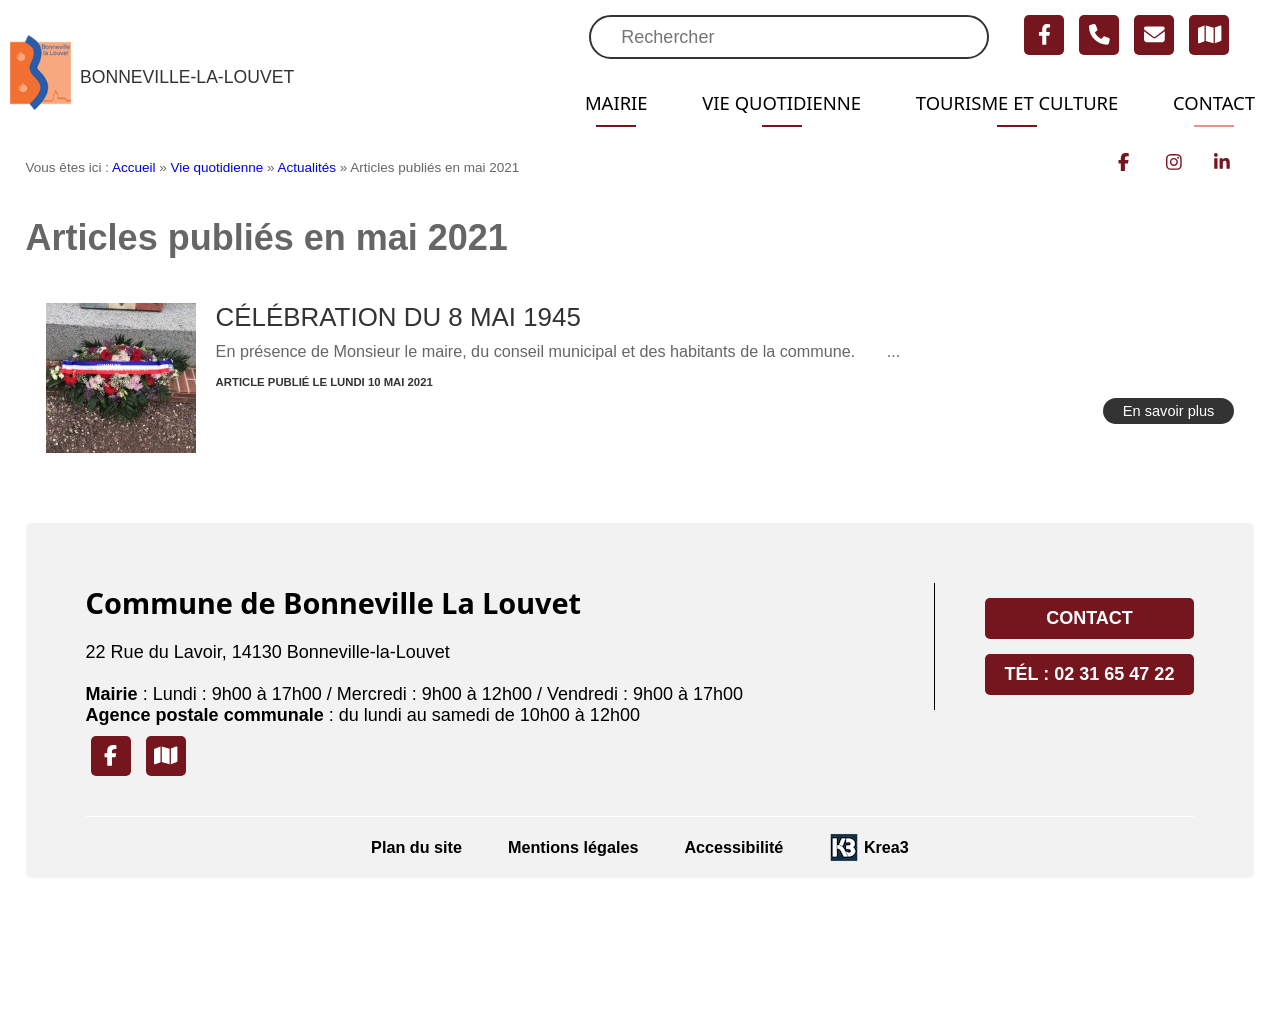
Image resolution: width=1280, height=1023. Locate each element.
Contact (1211, 103)
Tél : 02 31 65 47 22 (1090, 674)
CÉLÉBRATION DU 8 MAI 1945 (398, 317)
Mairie (580, 103)
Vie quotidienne (754, 103)
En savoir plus (1169, 411)
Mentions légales (573, 847)
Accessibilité (733, 847)
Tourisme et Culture (1003, 103)
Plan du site (416, 847)
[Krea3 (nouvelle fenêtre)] (869, 847)
